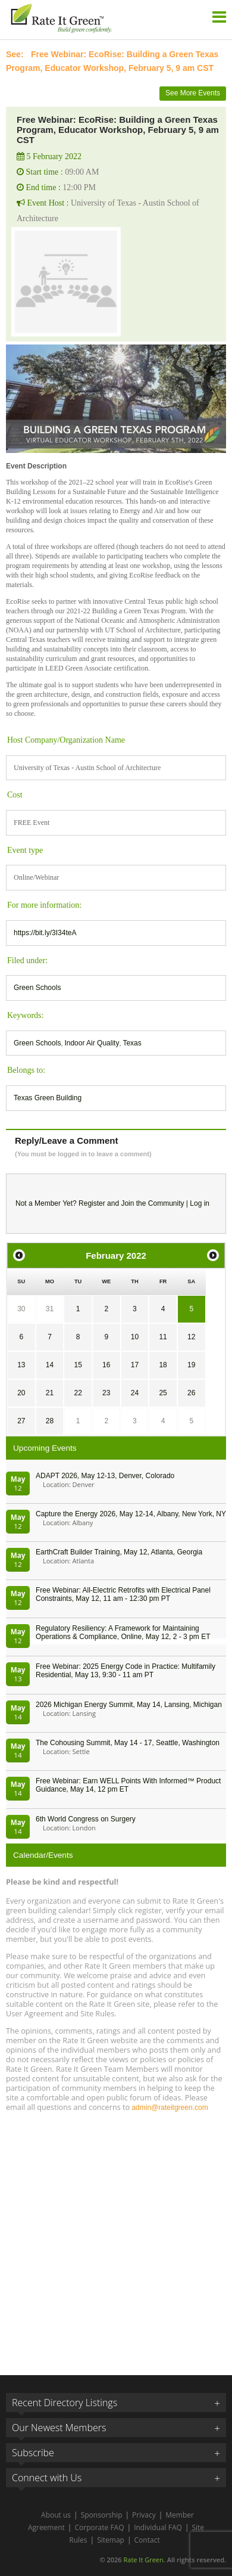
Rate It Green (143, 2559)
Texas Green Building (47, 1098)
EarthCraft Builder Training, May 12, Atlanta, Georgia (119, 1552)
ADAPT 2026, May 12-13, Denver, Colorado (105, 1476)
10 (135, 1337)
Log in (199, 1203)
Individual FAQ (158, 2527)
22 (77, 1393)
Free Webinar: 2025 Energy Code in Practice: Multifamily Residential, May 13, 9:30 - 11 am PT (125, 1670)
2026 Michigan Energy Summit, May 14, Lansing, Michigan (129, 1704)
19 (191, 1365)
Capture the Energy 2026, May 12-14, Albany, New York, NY (131, 1514)
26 (191, 1393)
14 (50, 1365)
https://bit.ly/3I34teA (45, 933)
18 (163, 1365)
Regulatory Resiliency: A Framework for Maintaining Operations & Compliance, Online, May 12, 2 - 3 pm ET (123, 1632)
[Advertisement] (116, 2238)
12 (191, 1337)
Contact (147, 2540)
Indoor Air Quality (91, 1043)
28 (50, 1421)
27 (21, 1421)
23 (106, 1393)
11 (163, 1337)
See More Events (192, 93)
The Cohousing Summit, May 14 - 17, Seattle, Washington (128, 1743)
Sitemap (110, 2540)
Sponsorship (102, 2515)
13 (21, 1365)
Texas (132, 1043)
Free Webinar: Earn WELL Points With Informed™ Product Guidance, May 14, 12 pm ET (128, 1785)
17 (135, 1365)
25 (163, 1393)
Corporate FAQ (99, 2527)
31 (50, 1309)
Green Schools (37, 987)
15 (77, 1365)
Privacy (144, 2515)
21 (50, 1393)
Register (92, 1203)
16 (106, 1365)
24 (135, 1393)
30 (21, 1309)
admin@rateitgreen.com (169, 2107)
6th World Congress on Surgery (86, 1819)
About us (56, 2515)
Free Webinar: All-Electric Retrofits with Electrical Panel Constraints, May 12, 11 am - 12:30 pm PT (123, 1594)
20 (21, 1393)
